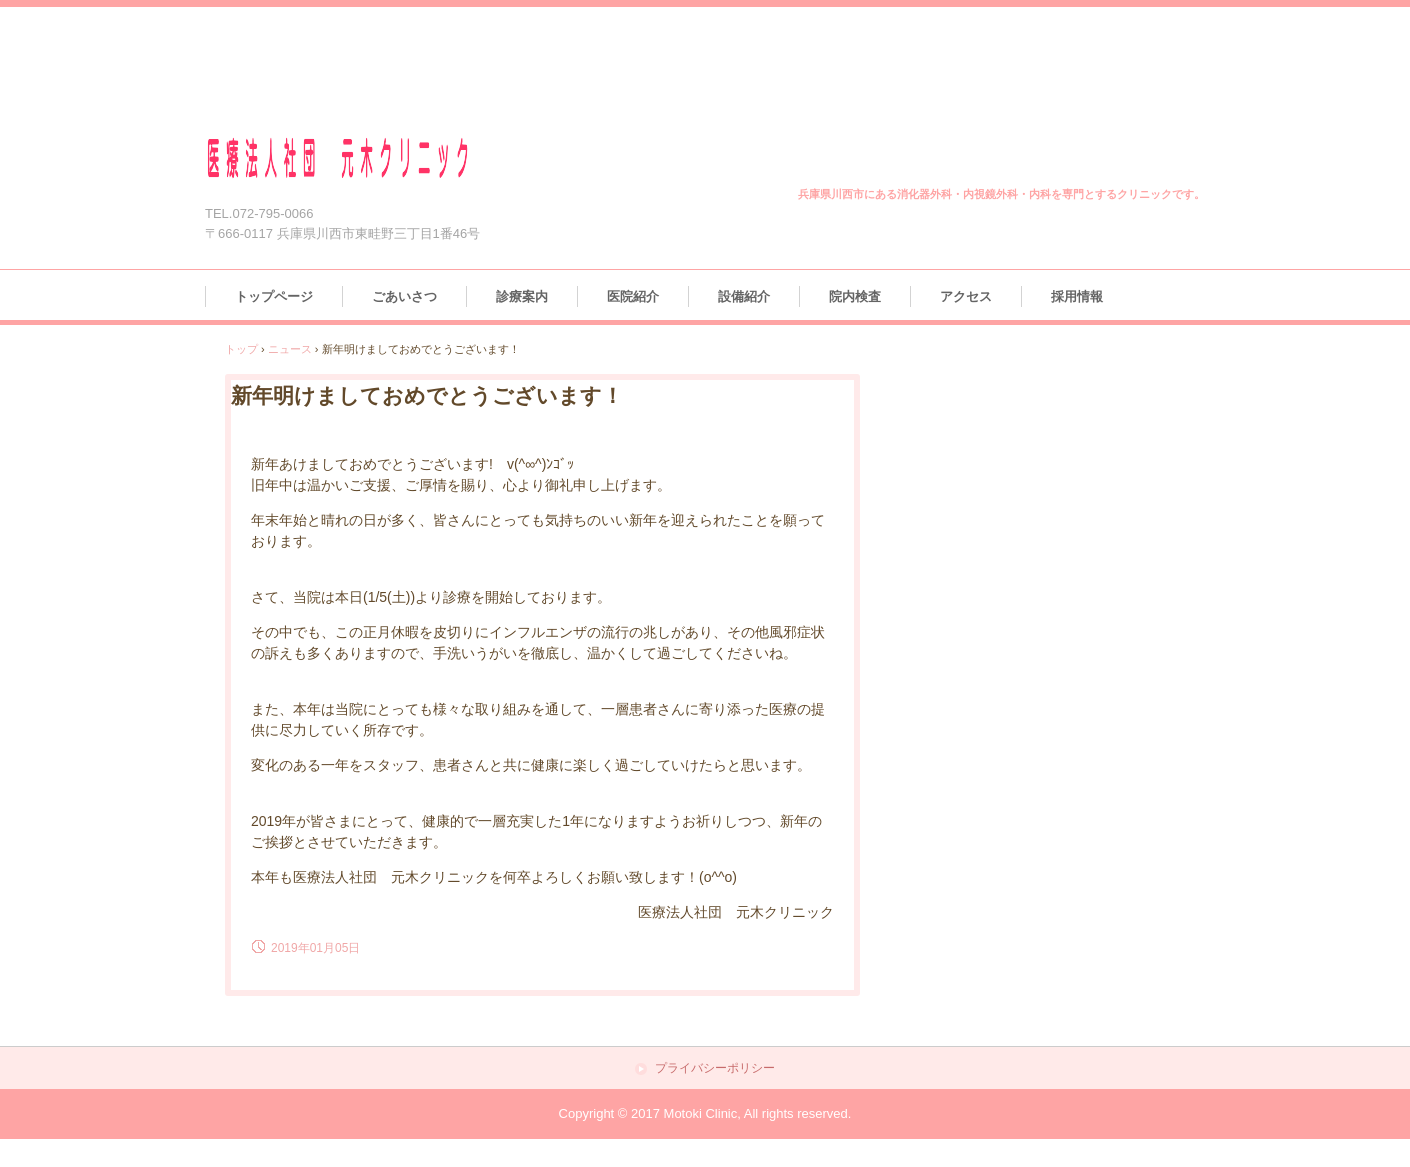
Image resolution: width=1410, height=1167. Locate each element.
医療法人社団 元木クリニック (362, 158)
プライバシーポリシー (715, 1068)
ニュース (290, 349)
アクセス (966, 296)
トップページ (274, 296)
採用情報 (1077, 296)
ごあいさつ (404, 296)
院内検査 (855, 296)
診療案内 (522, 296)
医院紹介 (633, 296)
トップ (241, 349)
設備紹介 (744, 296)
